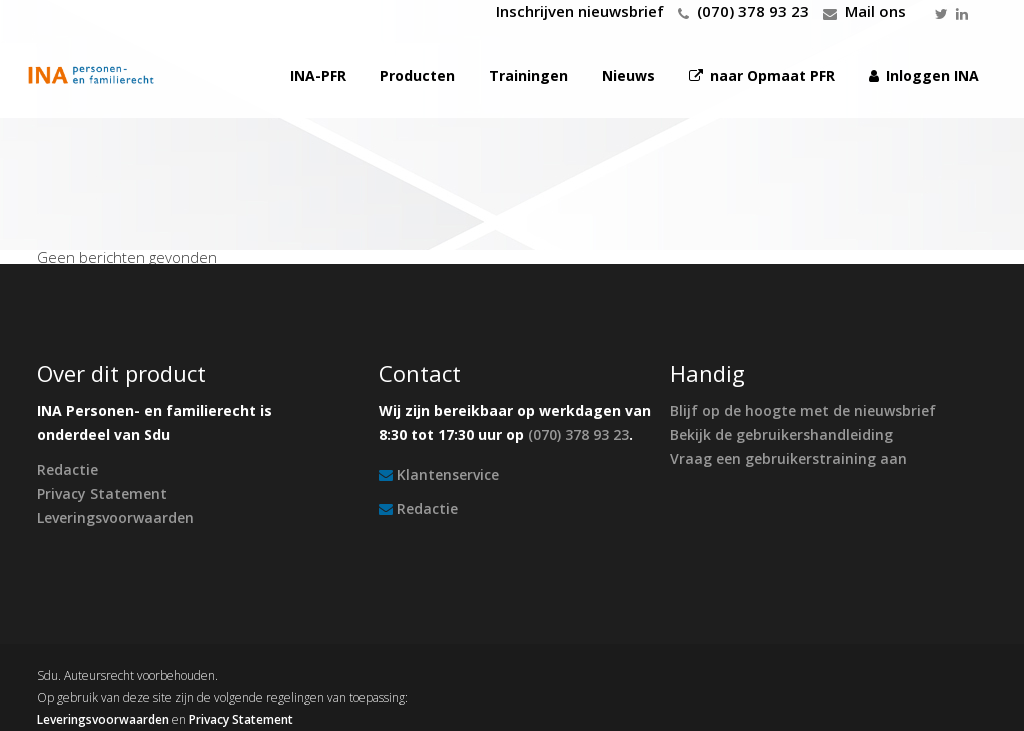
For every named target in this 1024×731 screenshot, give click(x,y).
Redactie (67, 469)
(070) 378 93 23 (753, 11)
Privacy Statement (102, 493)
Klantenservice (448, 474)
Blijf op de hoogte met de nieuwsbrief (803, 410)
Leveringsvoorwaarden (115, 517)
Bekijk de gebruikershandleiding (781, 434)
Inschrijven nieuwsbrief (580, 11)
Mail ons (875, 11)
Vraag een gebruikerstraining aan (788, 458)
